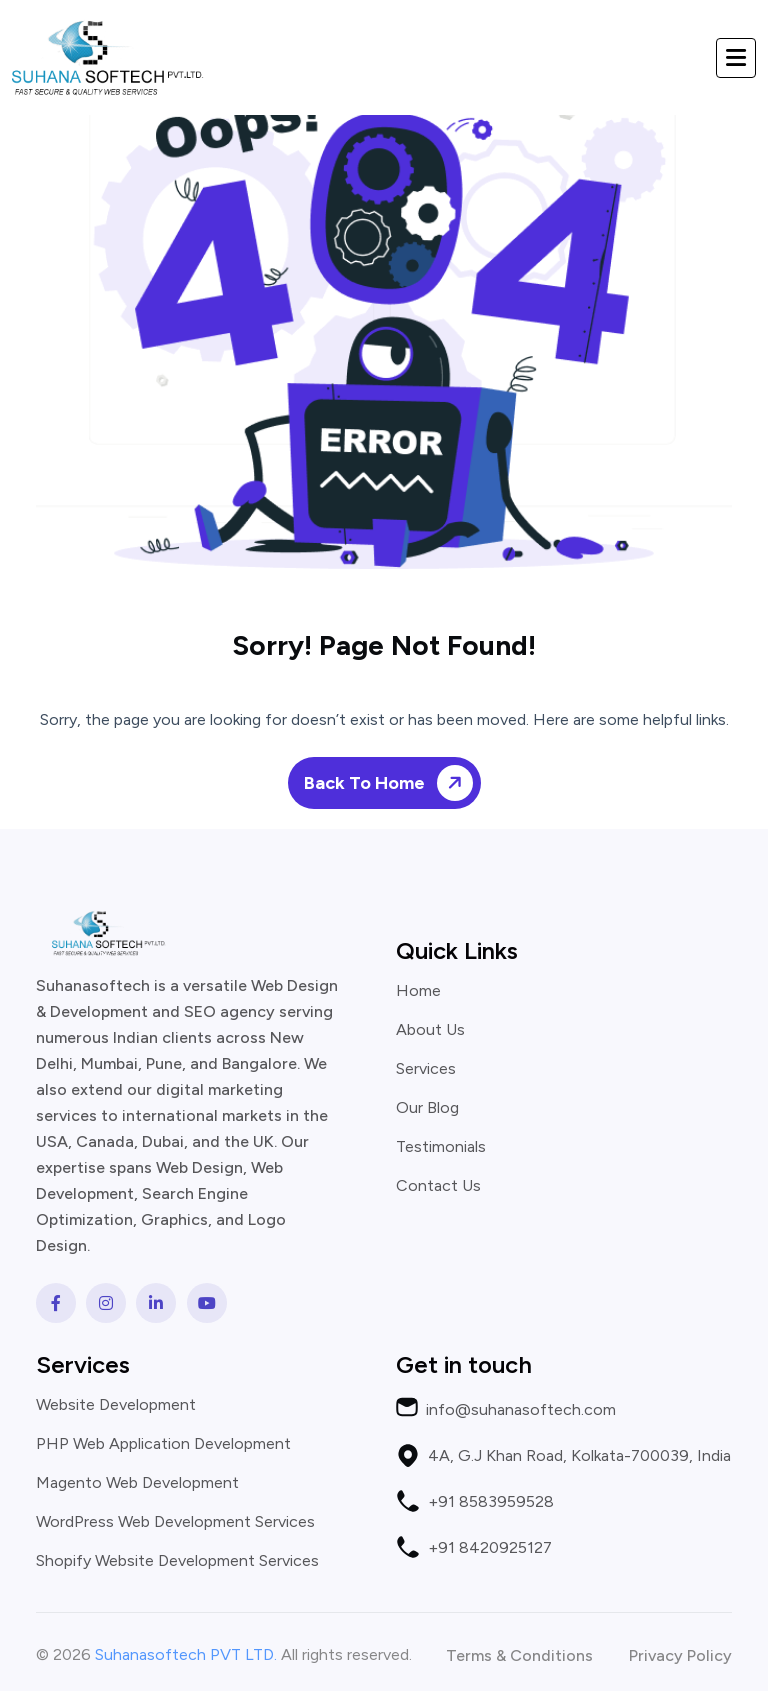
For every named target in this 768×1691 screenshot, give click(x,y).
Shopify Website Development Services (177, 1561)
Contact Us (438, 1186)
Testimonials (441, 1147)
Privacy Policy (680, 1656)
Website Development (116, 1405)
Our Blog (427, 1108)
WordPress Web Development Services (175, 1522)
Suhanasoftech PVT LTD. (186, 1654)
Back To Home (392, 782)
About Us (430, 1030)
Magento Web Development (137, 1483)
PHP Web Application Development (163, 1444)
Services (426, 1069)
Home (418, 991)
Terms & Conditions (519, 1656)
